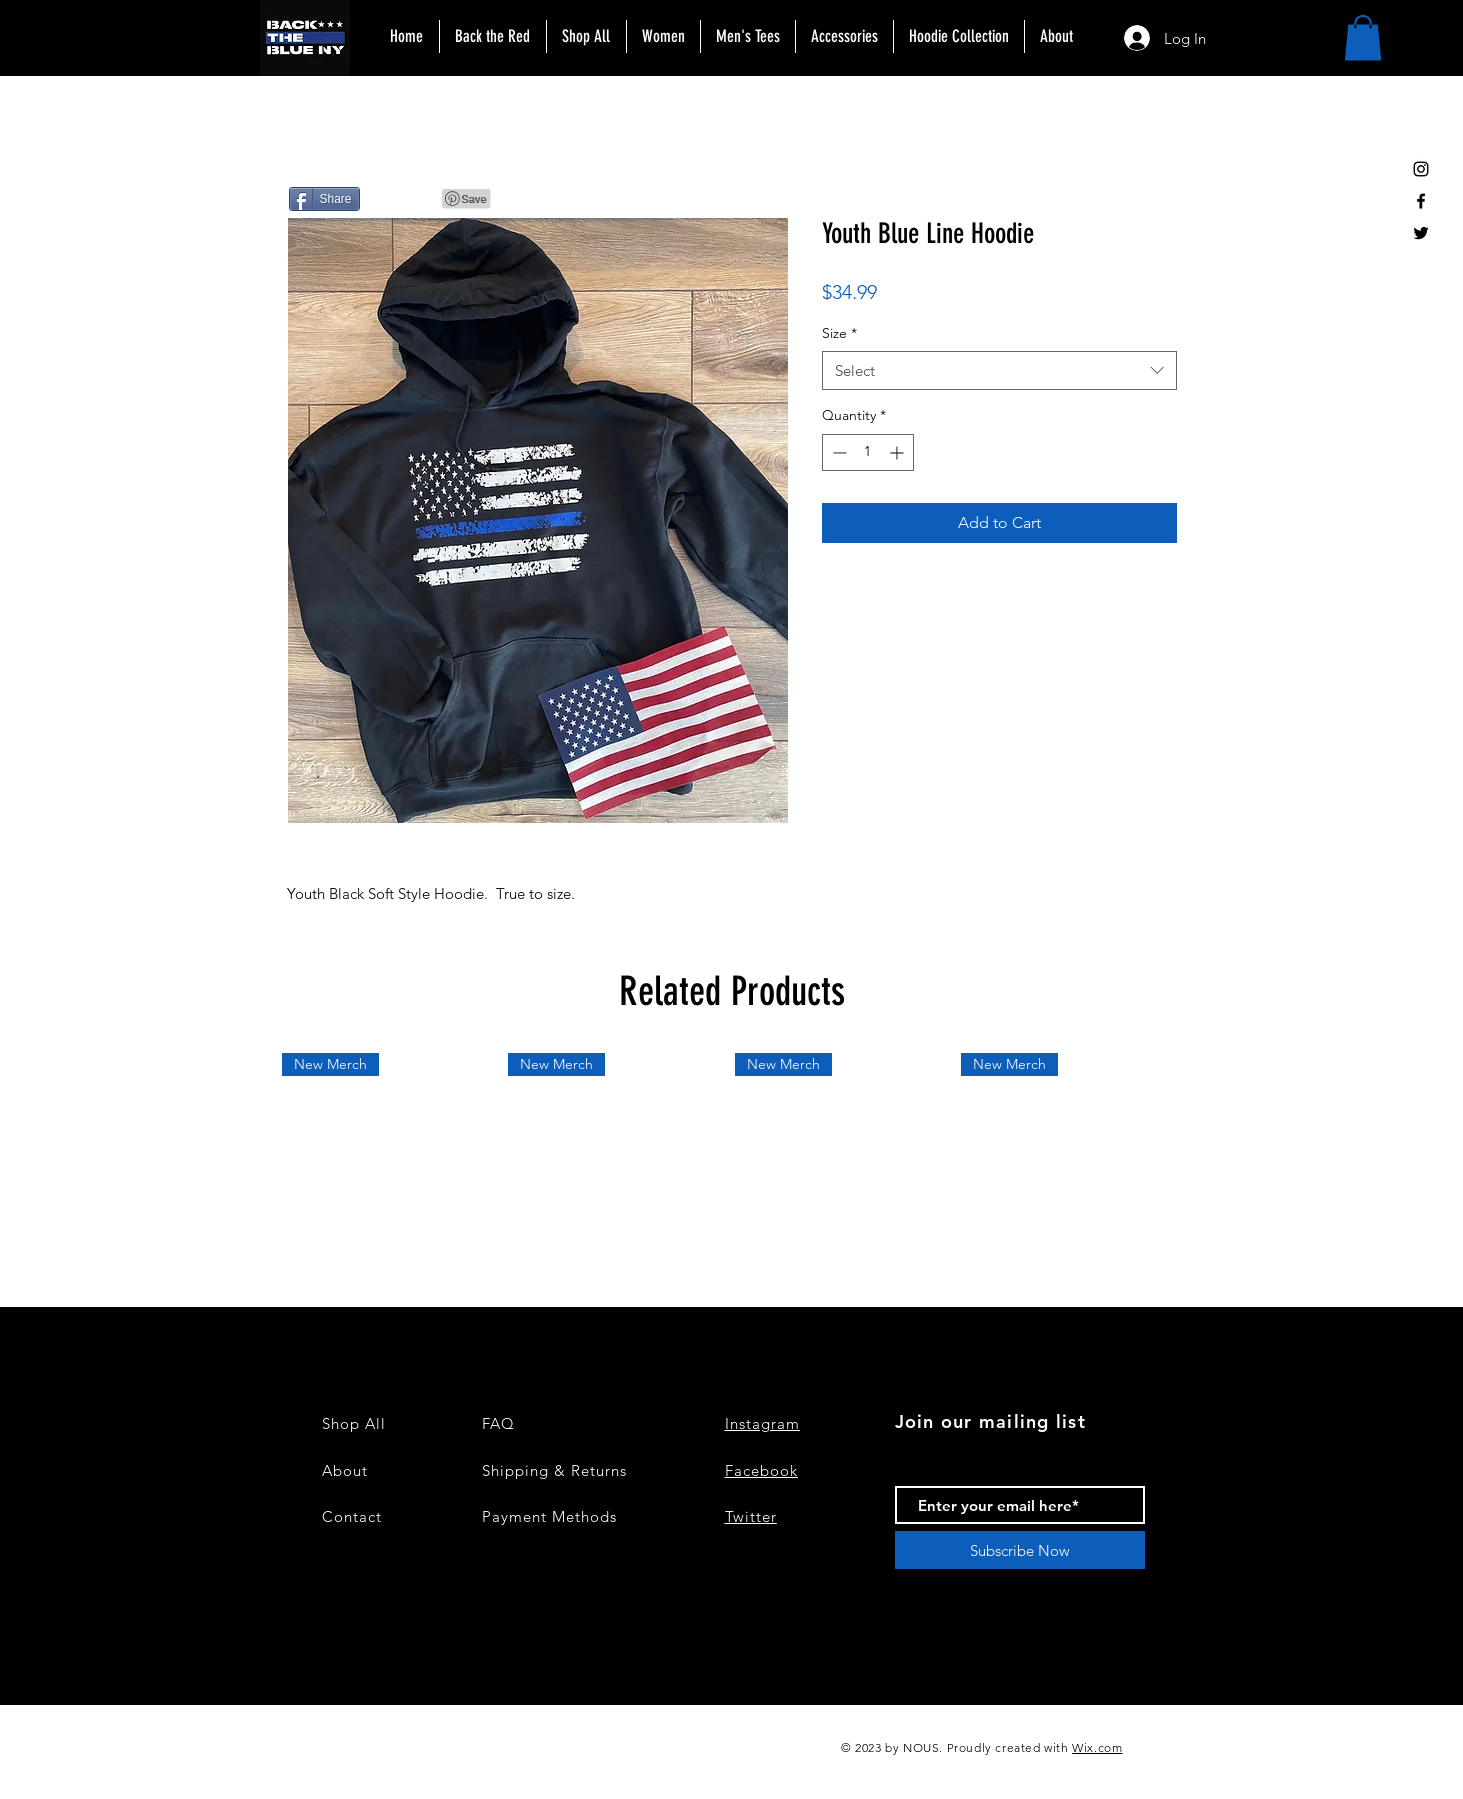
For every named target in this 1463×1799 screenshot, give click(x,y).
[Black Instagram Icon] (1421, 169)
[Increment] (898, 452)
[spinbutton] (868, 452)
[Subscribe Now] (1020, 1550)
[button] (1363, 37)
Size (839, 333)
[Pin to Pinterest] (467, 199)
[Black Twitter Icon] (1421, 233)
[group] (732, 1163)
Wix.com (1097, 1747)
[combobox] (999, 370)
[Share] (324, 199)
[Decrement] (837, 452)
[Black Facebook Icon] (1421, 201)
